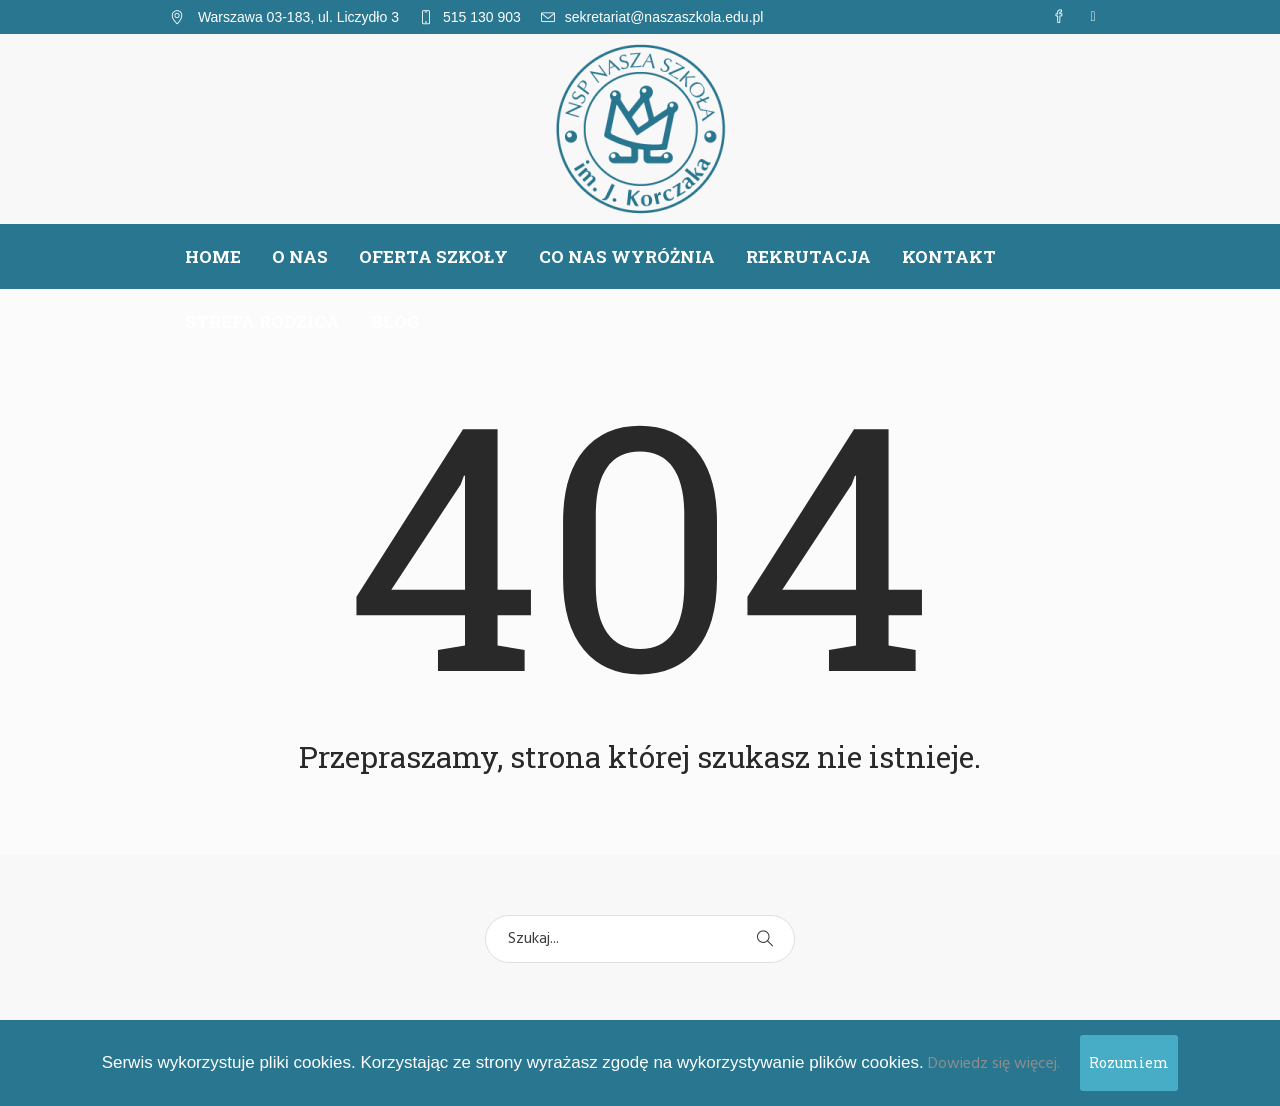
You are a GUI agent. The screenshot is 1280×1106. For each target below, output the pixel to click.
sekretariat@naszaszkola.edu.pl (664, 17)
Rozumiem (1129, 1062)
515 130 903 (482, 17)
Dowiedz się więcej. (994, 1064)
